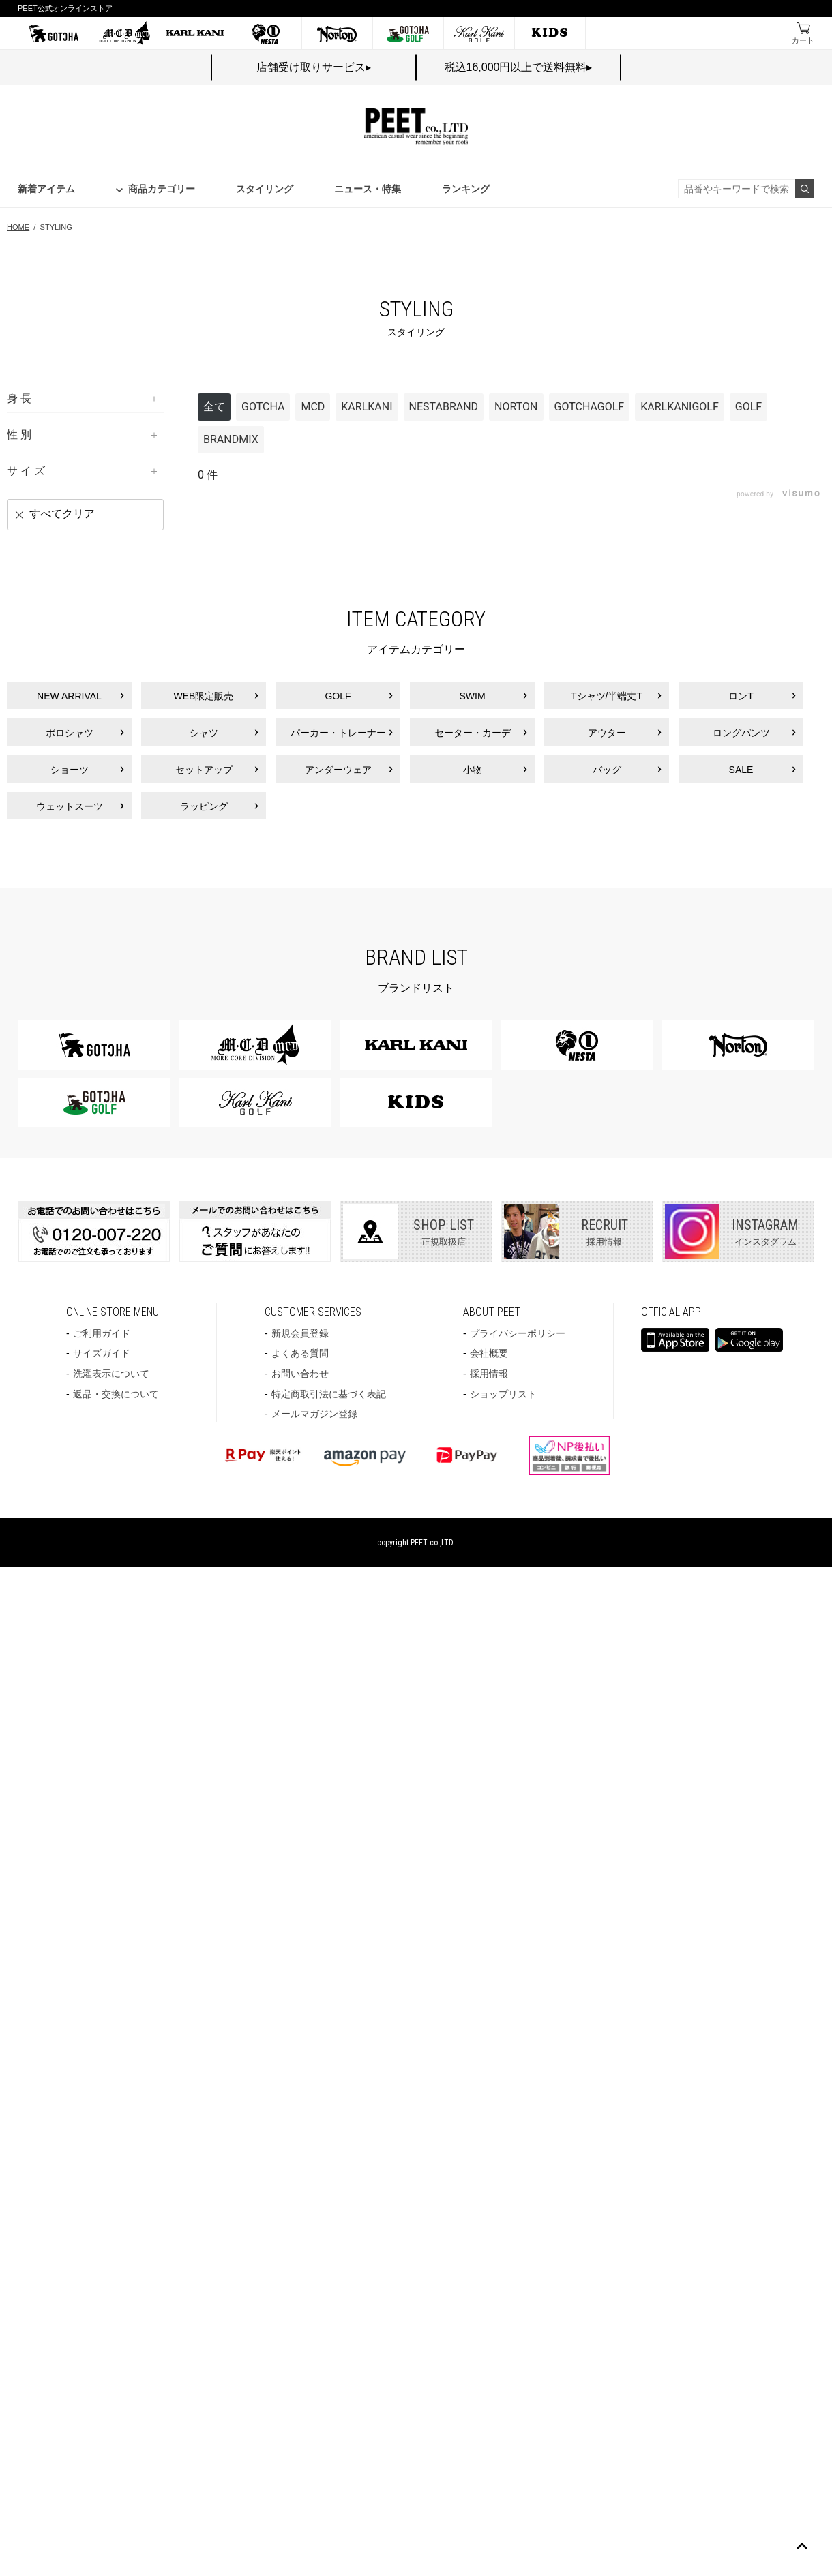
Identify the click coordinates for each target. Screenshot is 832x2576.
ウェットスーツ (69, 806)
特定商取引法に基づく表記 (328, 1394)
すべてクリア (62, 513)
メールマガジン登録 (314, 1413)
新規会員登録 (300, 1333)
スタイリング (264, 188)
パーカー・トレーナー (338, 732)
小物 (472, 769)
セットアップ (204, 769)
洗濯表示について (111, 1373)
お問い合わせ (300, 1373)
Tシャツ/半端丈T (606, 696)
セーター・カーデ (472, 732)
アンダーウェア (338, 769)
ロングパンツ (741, 732)
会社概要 (489, 1353)
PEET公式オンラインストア (65, 8)
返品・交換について (116, 1394)
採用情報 (489, 1373)
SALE (741, 769)
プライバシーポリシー (517, 1333)
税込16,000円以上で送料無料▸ (519, 67)
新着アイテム (46, 188)
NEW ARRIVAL (69, 696)
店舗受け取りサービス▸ (313, 67)
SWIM (472, 696)
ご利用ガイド (101, 1333)
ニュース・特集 (367, 188)
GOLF (338, 696)
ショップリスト (503, 1394)
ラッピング (204, 806)
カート (803, 40)
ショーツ (69, 769)
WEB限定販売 (204, 696)
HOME (18, 227)
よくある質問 (300, 1353)
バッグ (607, 769)
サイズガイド (101, 1353)
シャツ (204, 732)
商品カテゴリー (161, 188)
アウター (607, 732)
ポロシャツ (69, 732)
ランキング (466, 188)
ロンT (741, 696)
